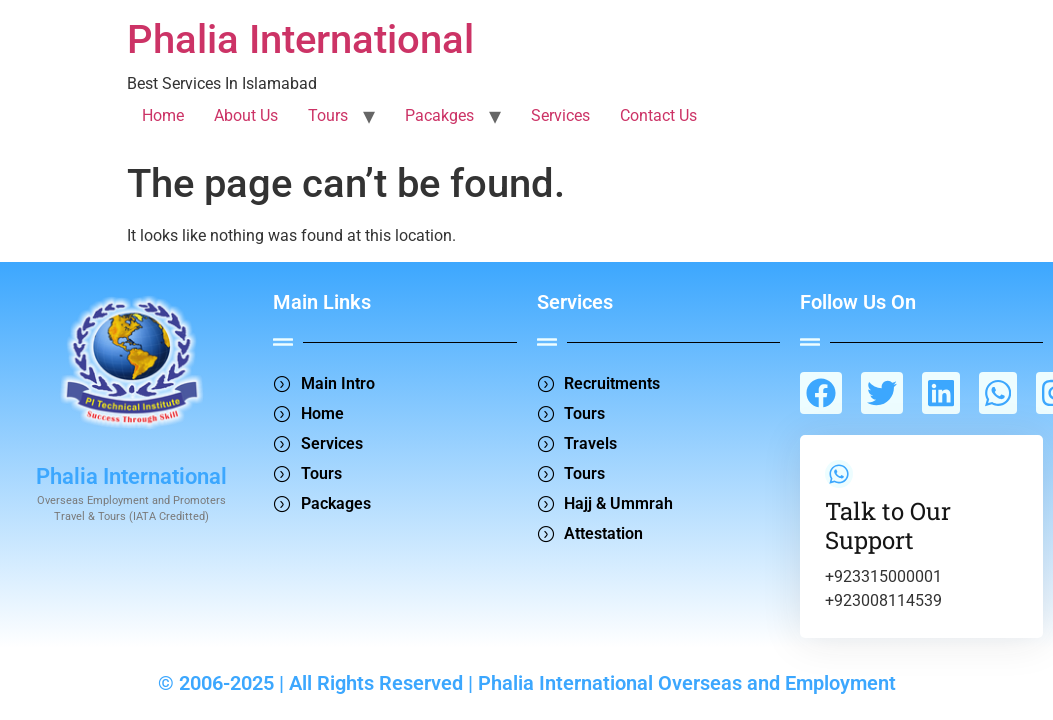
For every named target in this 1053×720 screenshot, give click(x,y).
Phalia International (300, 39)
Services (560, 115)
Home (163, 115)
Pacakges (439, 115)
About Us (246, 115)
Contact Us (658, 115)
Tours (328, 115)
